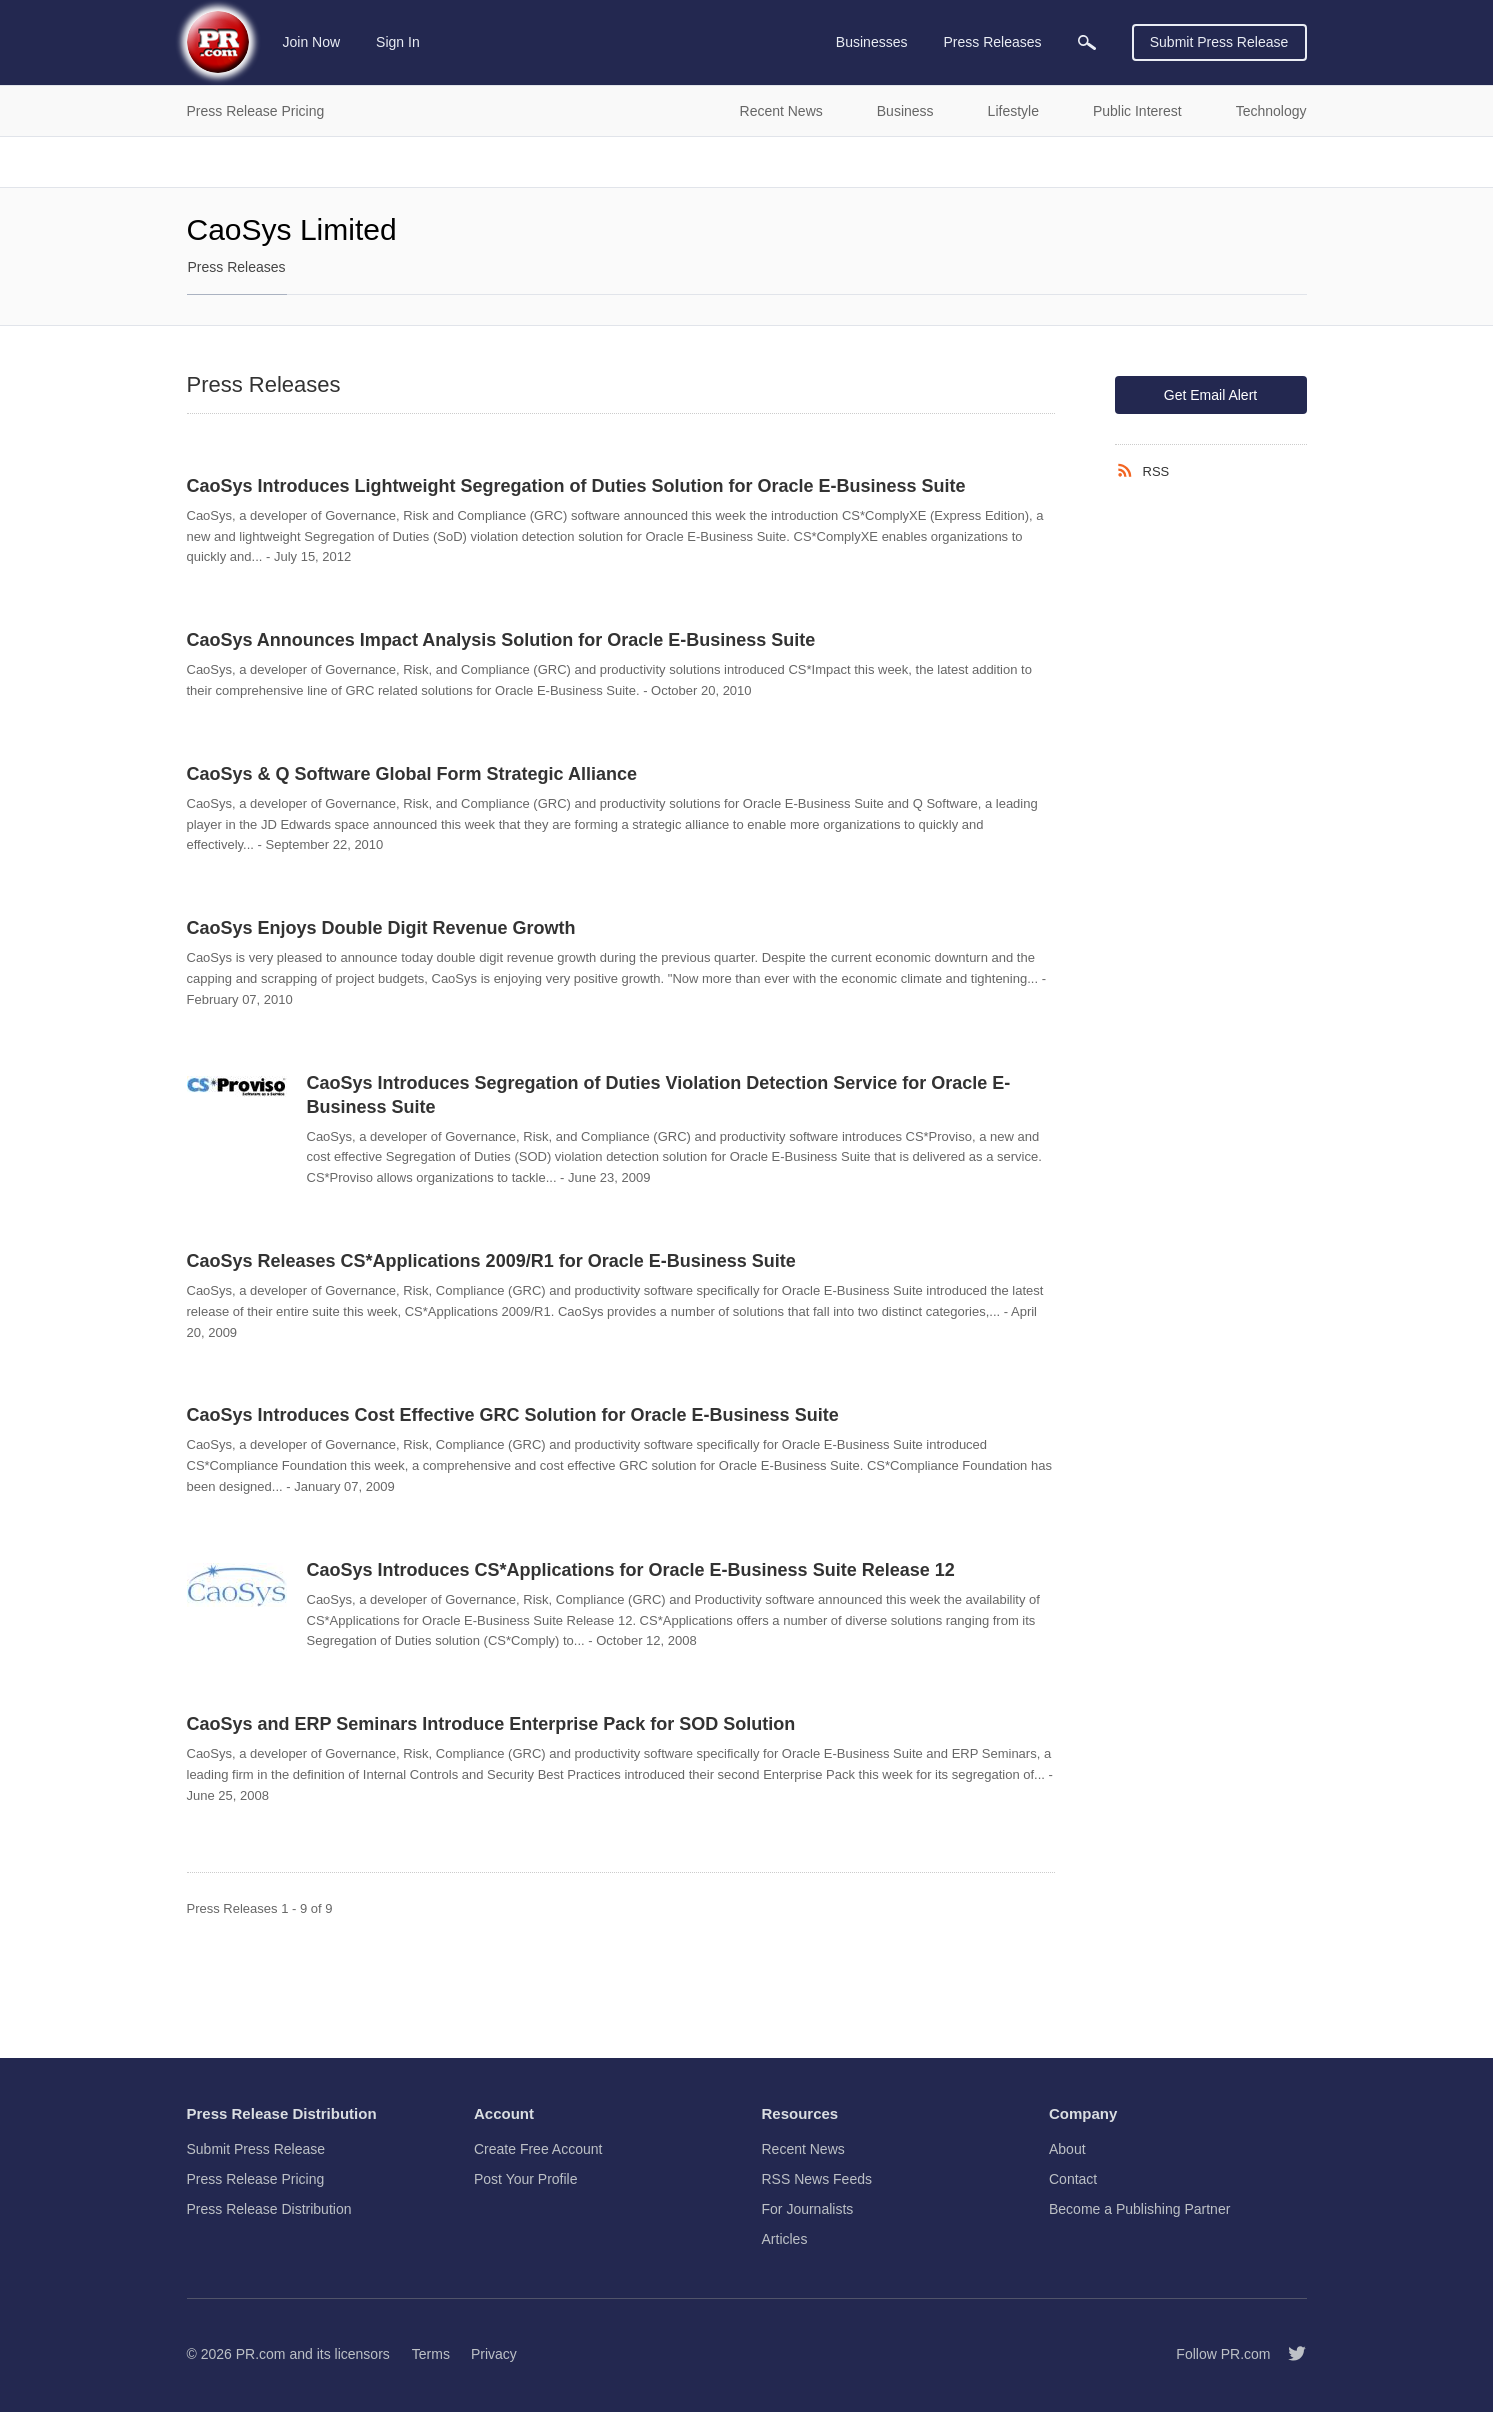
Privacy (494, 2354)
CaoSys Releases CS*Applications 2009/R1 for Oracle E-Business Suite (491, 1261)
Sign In (398, 42)
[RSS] (1129, 471)
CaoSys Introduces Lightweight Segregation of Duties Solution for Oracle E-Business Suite (576, 486)
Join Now (312, 42)
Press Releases (237, 267)
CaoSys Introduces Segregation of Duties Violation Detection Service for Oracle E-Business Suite (659, 1095)
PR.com (261, 2354)
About (1067, 2149)
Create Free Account (538, 2149)
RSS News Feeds (817, 2179)
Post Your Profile (526, 2179)
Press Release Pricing (256, 2179)
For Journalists (808, 2209)
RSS (1156, 471)
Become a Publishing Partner (1139, 2209)
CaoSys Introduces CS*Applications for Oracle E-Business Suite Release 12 (631, 1570)
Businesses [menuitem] (872, 42)
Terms (431, 2354)
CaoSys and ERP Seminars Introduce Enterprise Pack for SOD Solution (491, 1724)
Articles (785, 2239)
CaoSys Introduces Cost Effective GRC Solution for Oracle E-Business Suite (513, 1415)
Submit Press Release (1219, 42)
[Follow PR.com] (1289, 2354)
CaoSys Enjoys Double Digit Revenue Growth (381, 928)
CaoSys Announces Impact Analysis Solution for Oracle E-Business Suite (501, 640)
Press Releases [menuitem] (992, 42)
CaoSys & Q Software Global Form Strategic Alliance (412, 774)
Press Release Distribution (269, 2209)
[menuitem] (1087, 42)
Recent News (803, 2149)
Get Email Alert (1210, 395)
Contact (1073, 2179)
